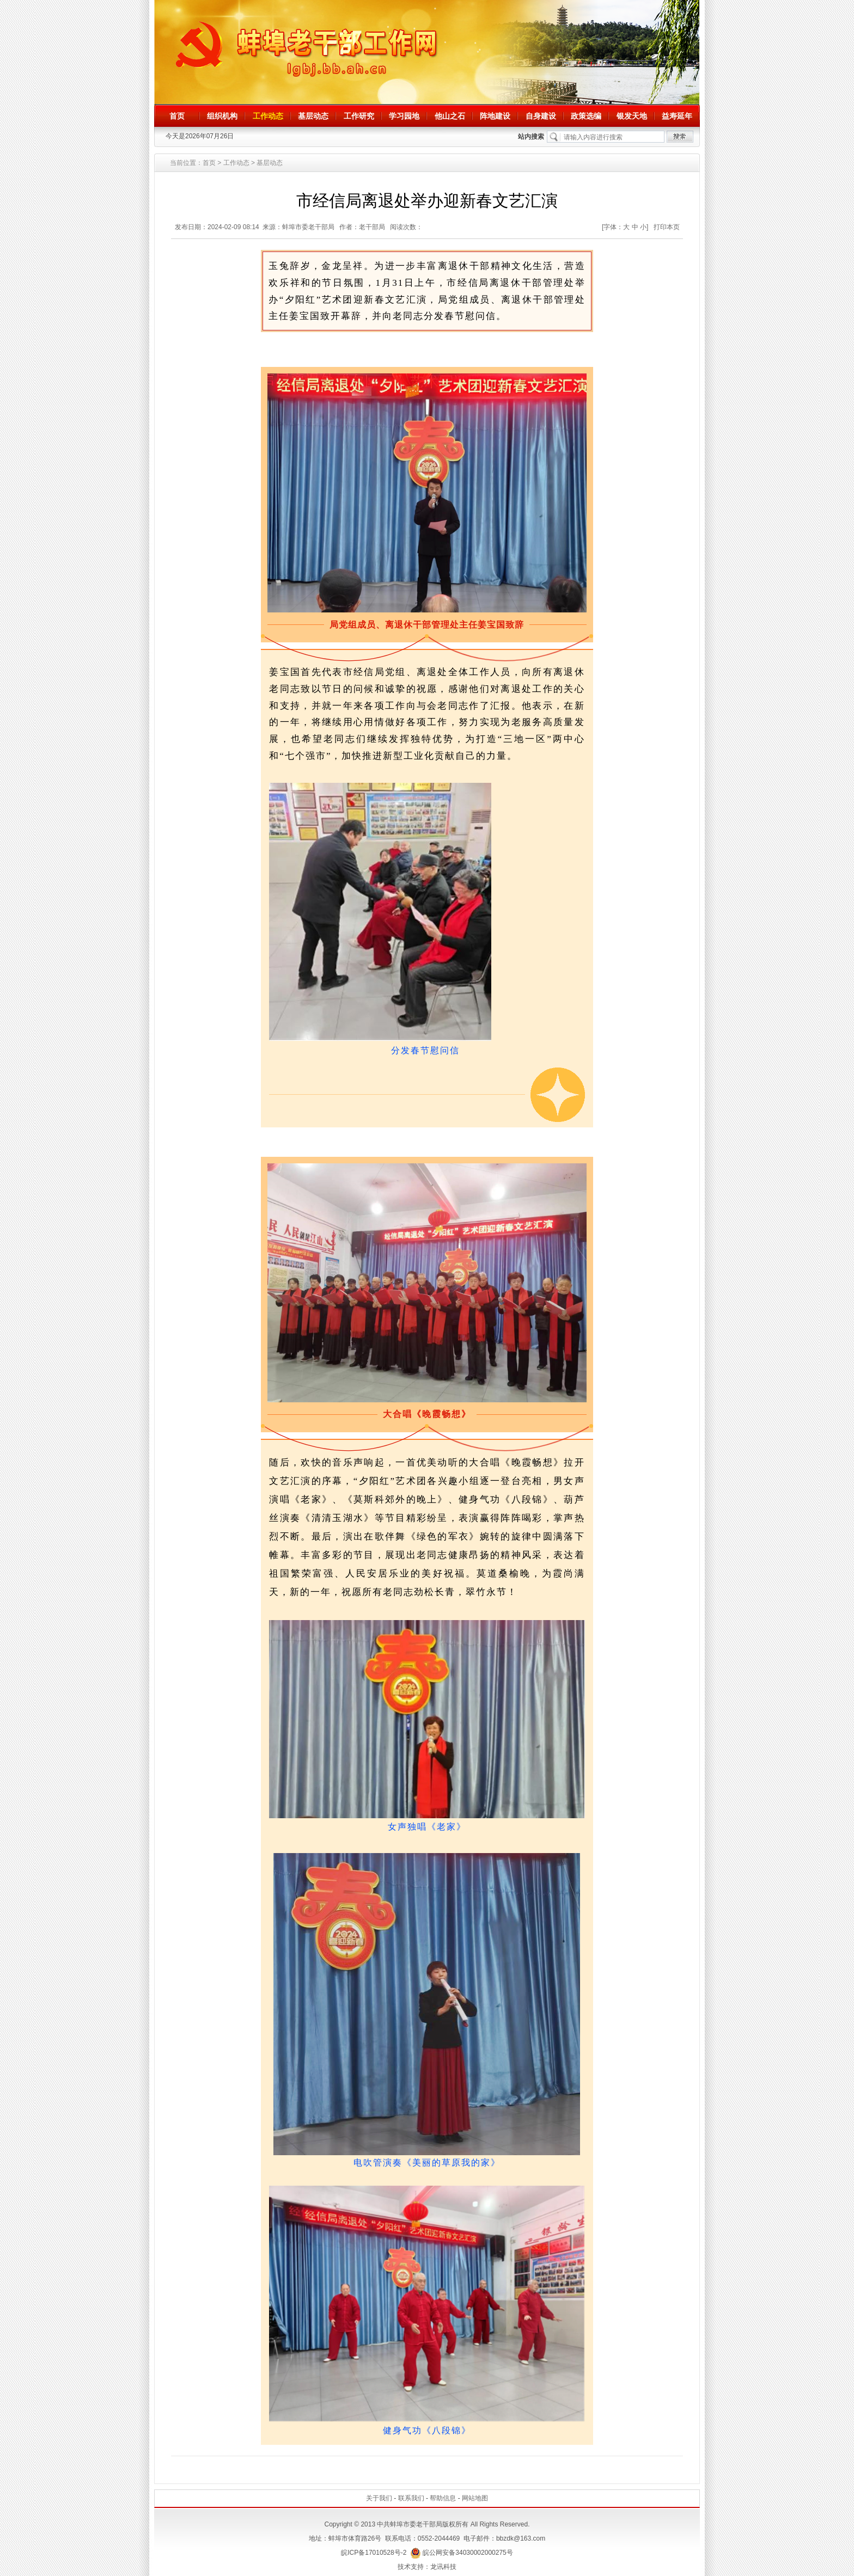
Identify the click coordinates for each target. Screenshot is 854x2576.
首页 (177, 116)
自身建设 (541, 116)
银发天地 (632, 116)
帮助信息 (443, 2498)
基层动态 (313, 116)
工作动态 (268, 116)
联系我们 (411, 2498)
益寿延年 (677, 116)
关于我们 (379, 2498)
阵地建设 (495, 116)
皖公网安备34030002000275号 (461, 2552)
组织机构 (222, 116)
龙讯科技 (443, 2567)
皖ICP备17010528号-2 (373, 2552)
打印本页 (667, 227)
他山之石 (450, 116)
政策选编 (586, 116)
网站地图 (475, 2498)
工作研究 (359, 116)
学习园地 (404, 116)
